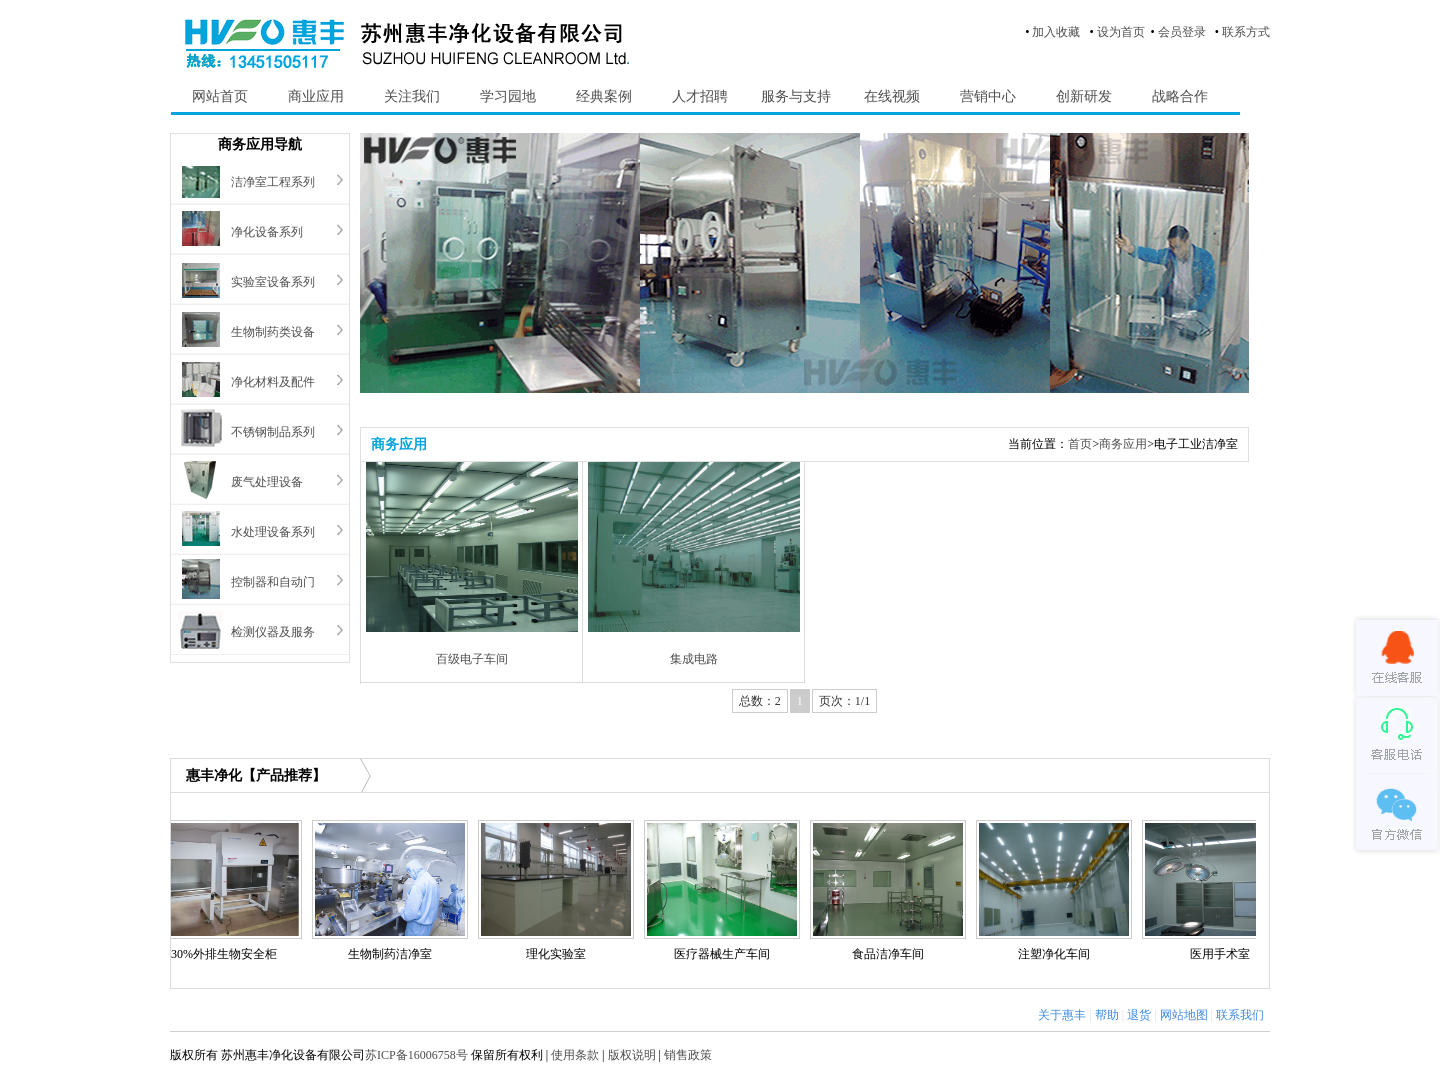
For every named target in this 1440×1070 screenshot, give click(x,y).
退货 (1139, 1015)
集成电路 (694, 659)
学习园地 (508, 96)
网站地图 (1184, 1015)
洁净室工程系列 (273, 182)
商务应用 (1123, 444)
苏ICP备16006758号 (416, 1055)
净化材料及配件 (273, 382)
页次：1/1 (844, 701)
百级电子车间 (472, 659)
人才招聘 (700, 96)
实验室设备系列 (273, 282)
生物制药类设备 (273, 332)
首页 (1080, 444)
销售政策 (688, 1055)
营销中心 (988, 96)
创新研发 (1084, 96)
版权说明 (632, 1055)
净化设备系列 (267, 232)
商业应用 (316, 96)
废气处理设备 (267, 482)
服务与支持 (796, 96)
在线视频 (892, 96)
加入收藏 (1056, 32)
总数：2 (760, 701)
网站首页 (220, 96)
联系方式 (1246, 32)
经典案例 (604, 96)
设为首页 (1121, 32)
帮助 (1107, 1015)
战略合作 (1180, 96)
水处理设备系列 (273, 532)
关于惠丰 (1062, 1015)
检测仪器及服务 (273, 632)
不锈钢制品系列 (273, 432)
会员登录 (1182, 32)
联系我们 (1240, 1015)
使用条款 (575, 1055)
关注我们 (412, 96)
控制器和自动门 (273, 582)
